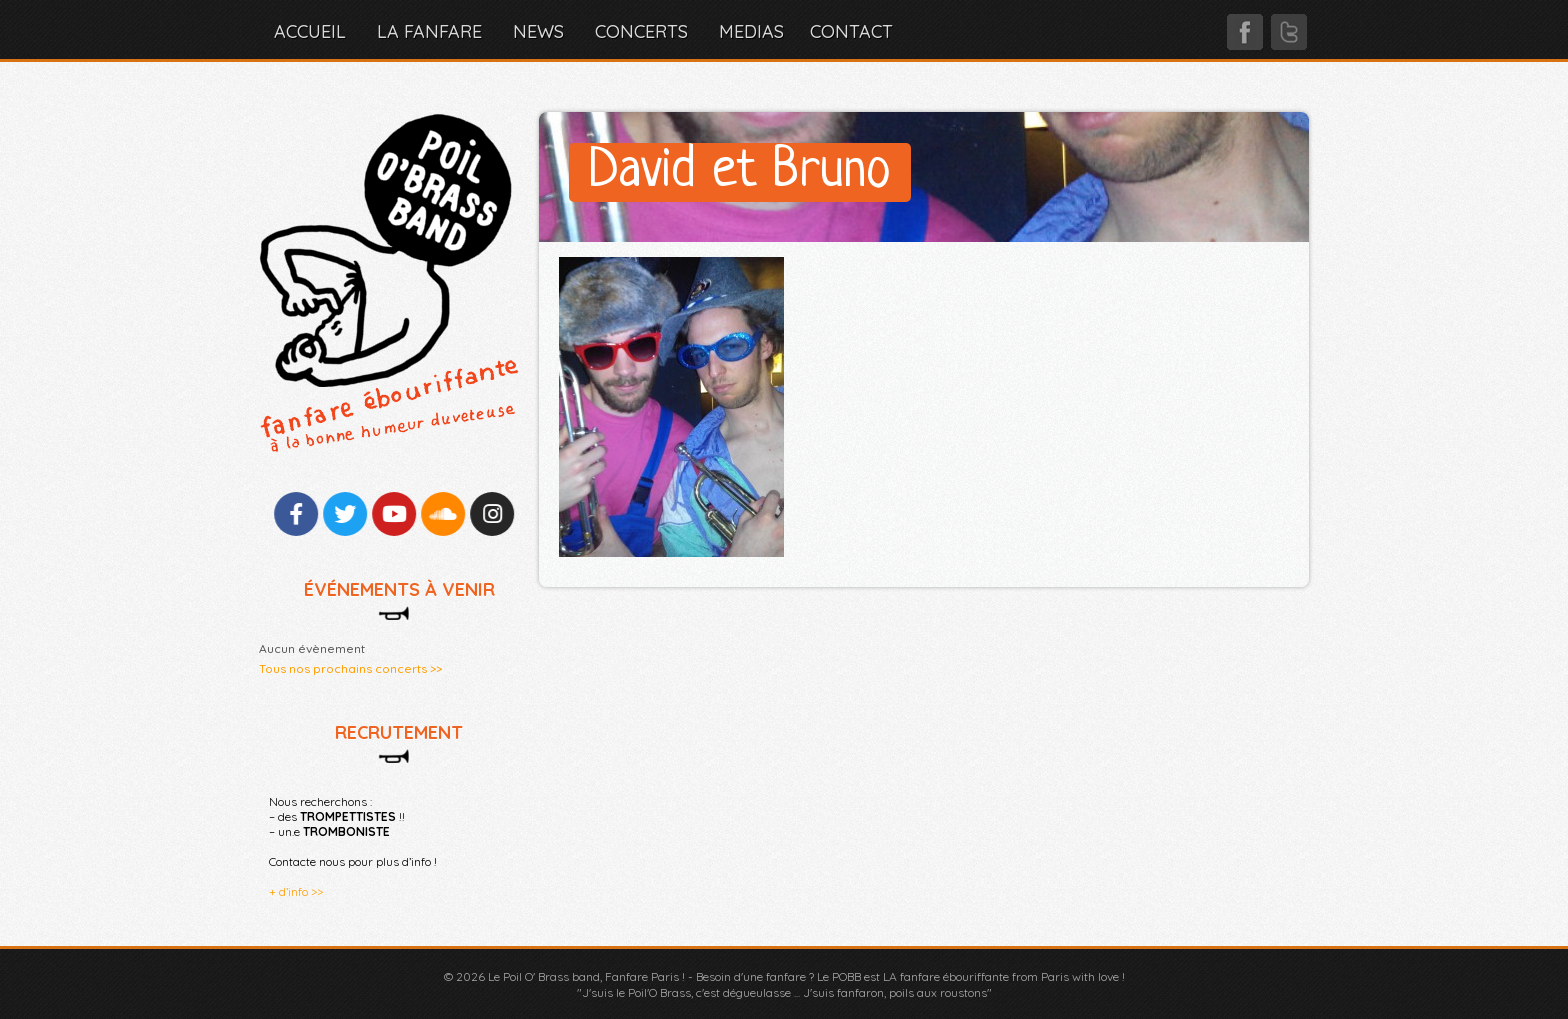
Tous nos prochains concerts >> (350, 668)
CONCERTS (641, 31)
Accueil (310, 31)
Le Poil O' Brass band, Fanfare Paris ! (586, 976)
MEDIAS (751, 31)
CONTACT (851, 31)
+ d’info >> (296, 891)
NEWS (538, 31)
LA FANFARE (429, 31)
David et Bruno (740, 172)
